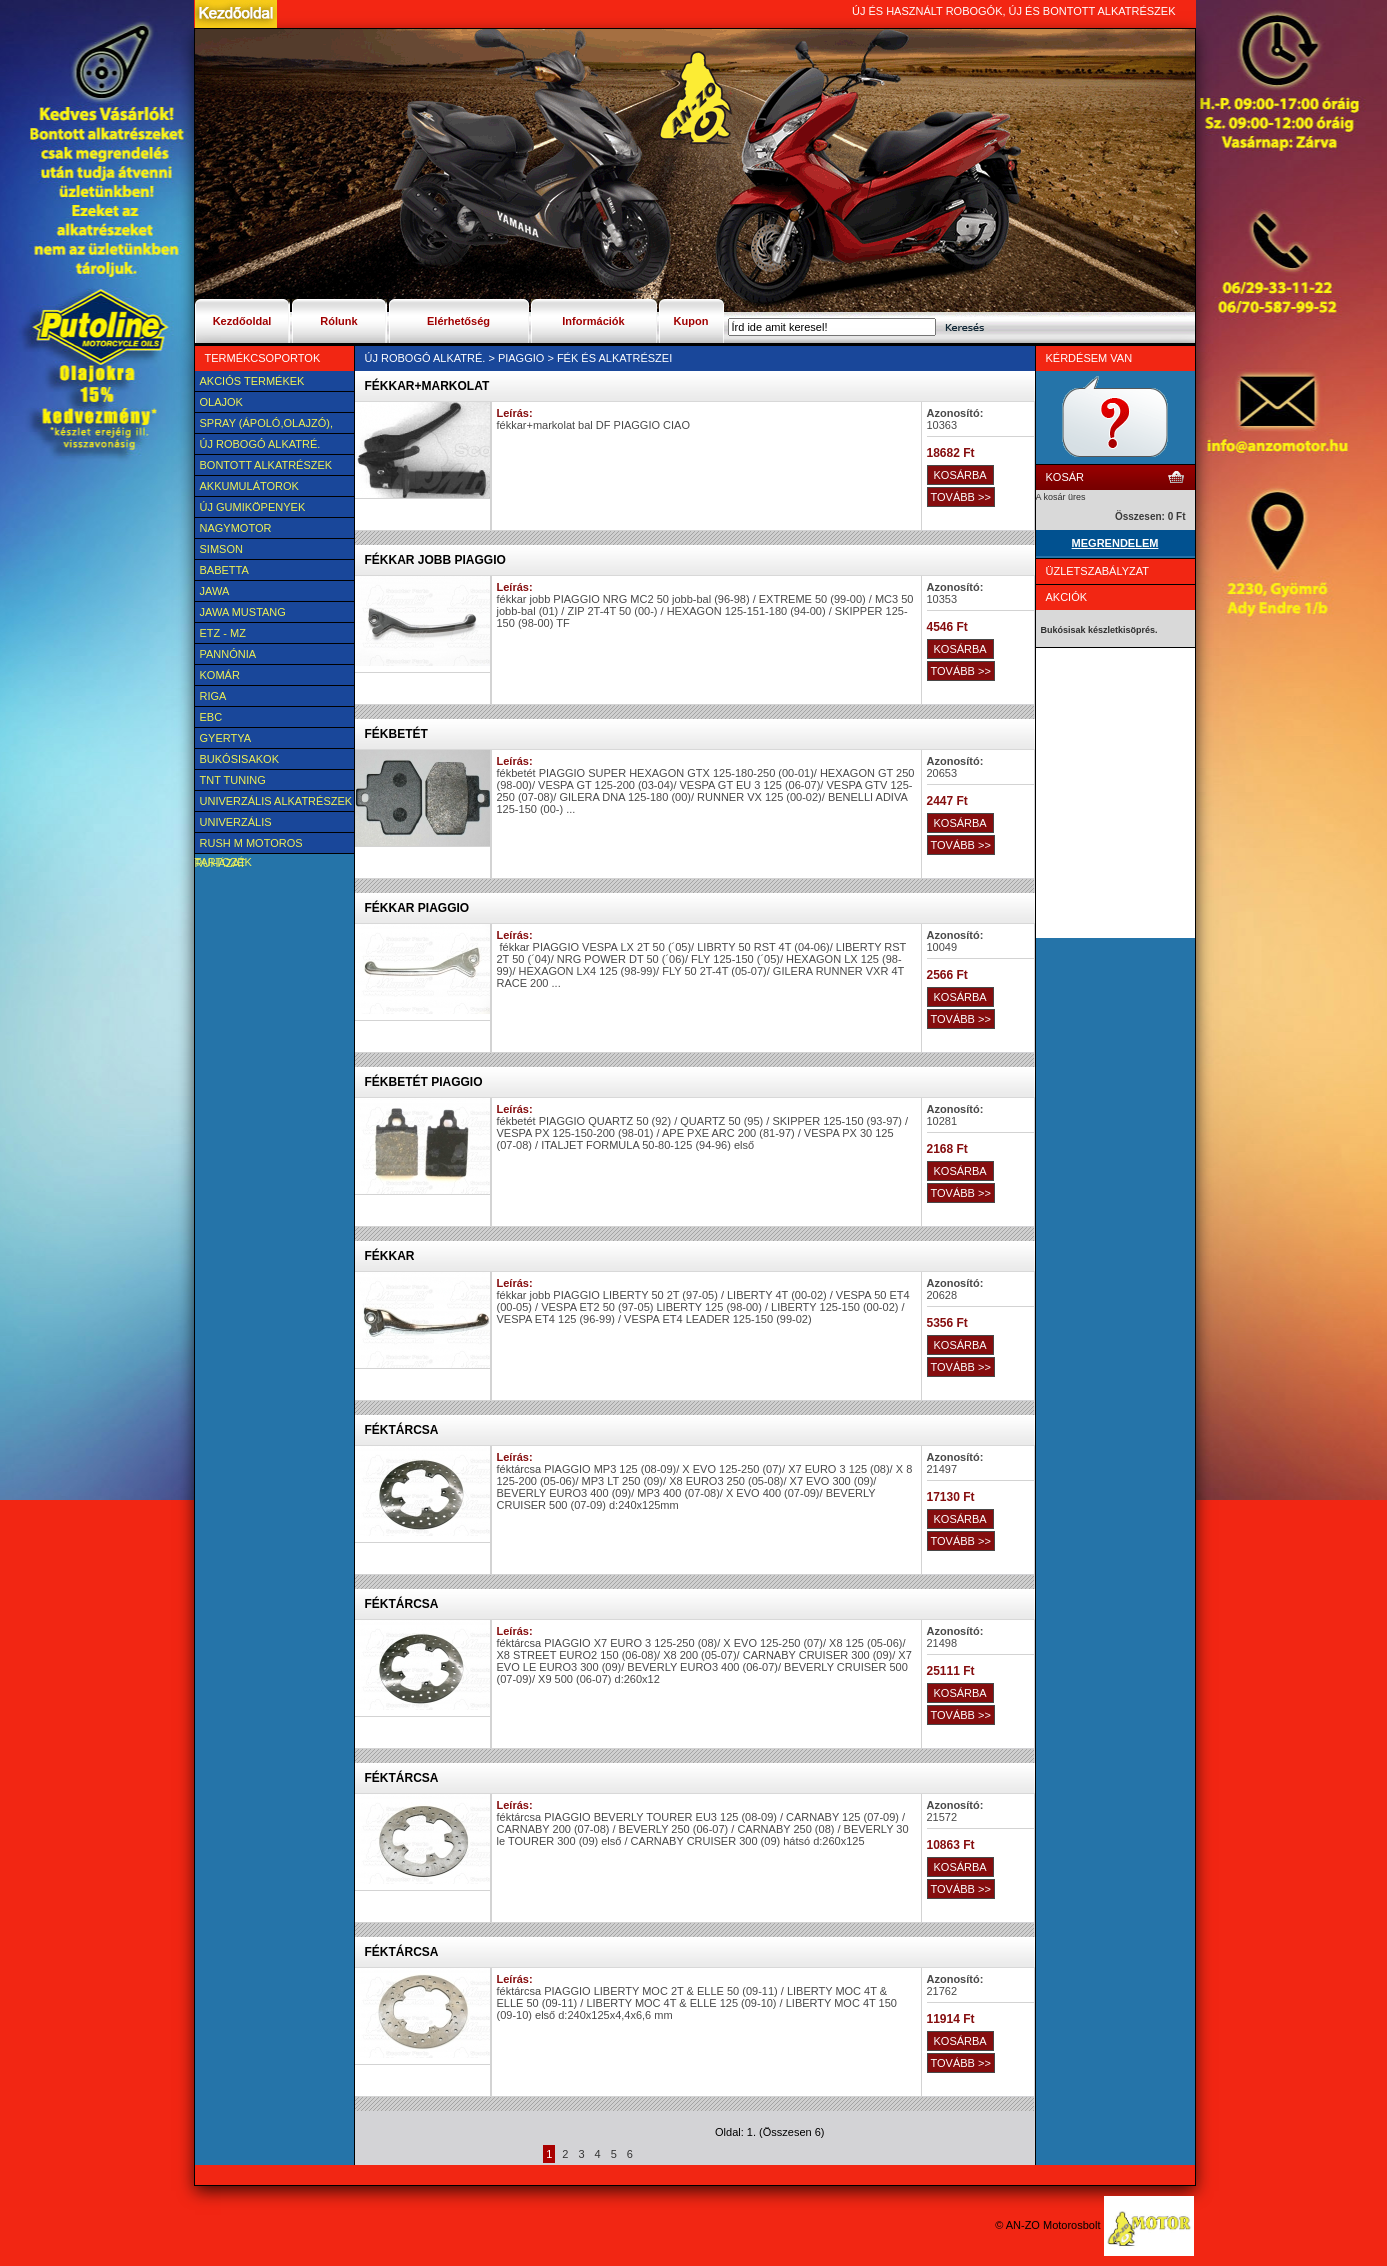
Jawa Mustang (243, 612)
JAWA (215, 591)
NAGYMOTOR (236, 528)
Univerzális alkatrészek (276, 801)
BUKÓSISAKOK (239, 759)
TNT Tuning (233, 780)
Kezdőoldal (242, 321)
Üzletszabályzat (1098, 571)
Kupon (691, 321)
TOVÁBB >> (961, 497)
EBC (211, 717)
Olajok (221, 402)
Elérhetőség (458, 321)
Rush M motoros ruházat (249, 845)
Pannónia (228, 654)
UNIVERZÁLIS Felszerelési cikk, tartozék (251, 824)
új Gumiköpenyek (253, 507)
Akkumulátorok (249, 486)
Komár (220, 675)
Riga (213, 696)
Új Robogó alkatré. (260, 444)
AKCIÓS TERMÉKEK (252, 381)
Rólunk (338, 321)
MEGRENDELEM (1115, 543)
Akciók (1067, 597)
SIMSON (221, 549)
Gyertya (226, 738)
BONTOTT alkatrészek (266, 465)
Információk (593, 321)
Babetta (224, 570)
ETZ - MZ (223, 633)
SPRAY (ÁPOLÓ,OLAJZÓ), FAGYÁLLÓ (264, 425)
